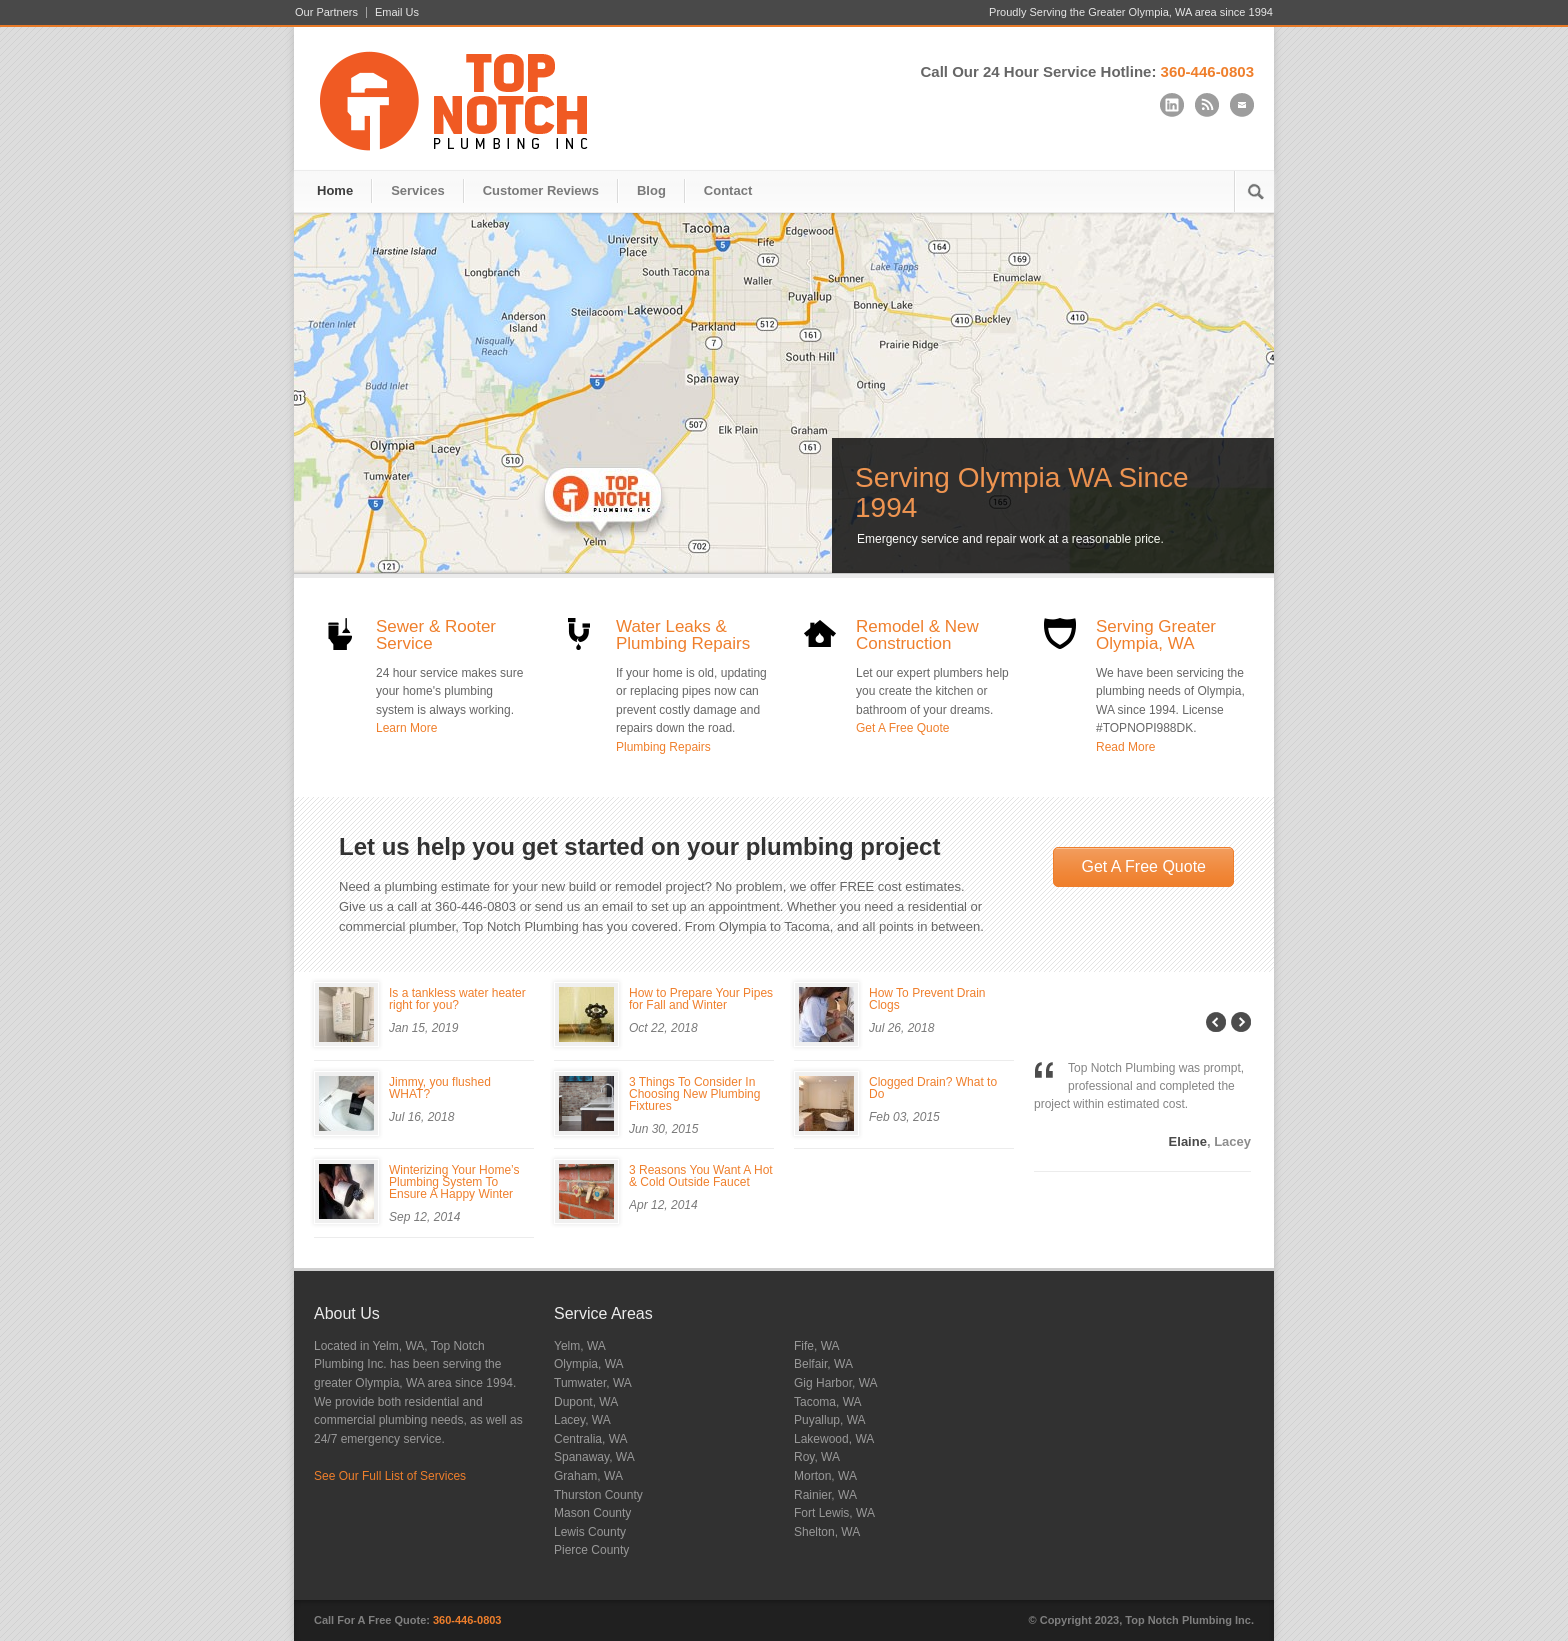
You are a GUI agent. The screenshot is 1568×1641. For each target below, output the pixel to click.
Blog (651, 190)
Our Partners (326, 12)
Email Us (397, 12)
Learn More (406, 728)
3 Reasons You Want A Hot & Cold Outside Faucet (701, 1176)
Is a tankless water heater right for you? (457, 999)
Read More (1125, 747)
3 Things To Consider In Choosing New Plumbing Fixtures (694, 1094)
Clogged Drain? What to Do (933, 1088)
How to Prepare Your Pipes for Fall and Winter (701, 999)
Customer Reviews (541, 190)
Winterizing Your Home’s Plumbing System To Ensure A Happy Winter (454, 1182)
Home (335, 190)
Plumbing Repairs (663, 747)
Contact (728, 190)
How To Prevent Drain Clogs (927, 999)
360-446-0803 (1207, 71)
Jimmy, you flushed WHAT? (440, 1088)
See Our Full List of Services (390, 1476)
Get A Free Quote (902, 728)
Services (418, 190)
